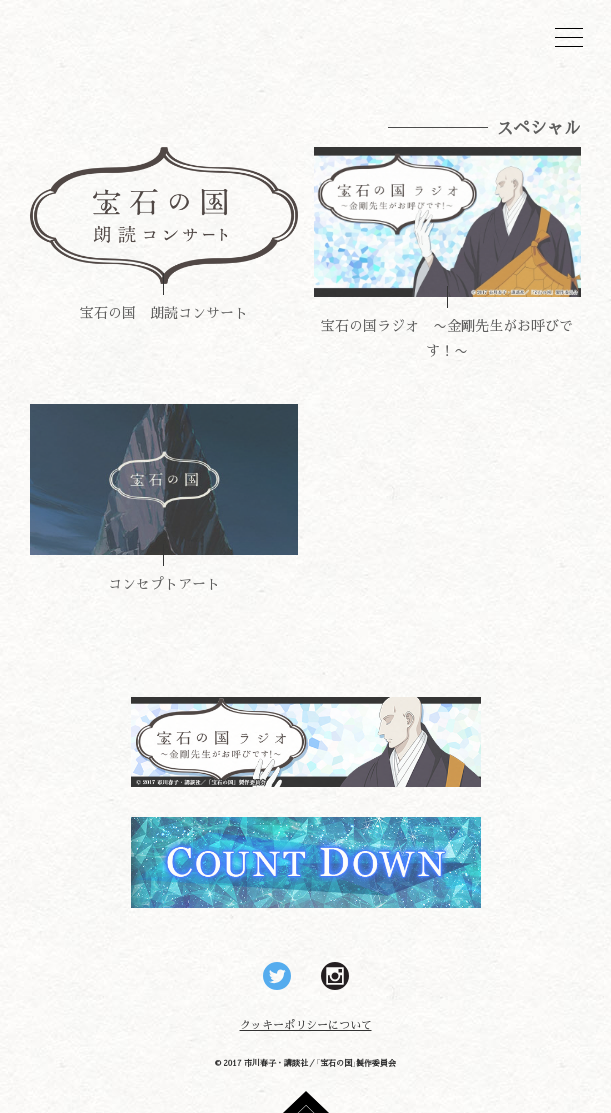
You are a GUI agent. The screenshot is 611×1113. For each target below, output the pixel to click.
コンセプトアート (164, 583)
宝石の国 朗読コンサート (164, 312)
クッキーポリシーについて (306, 1024)
